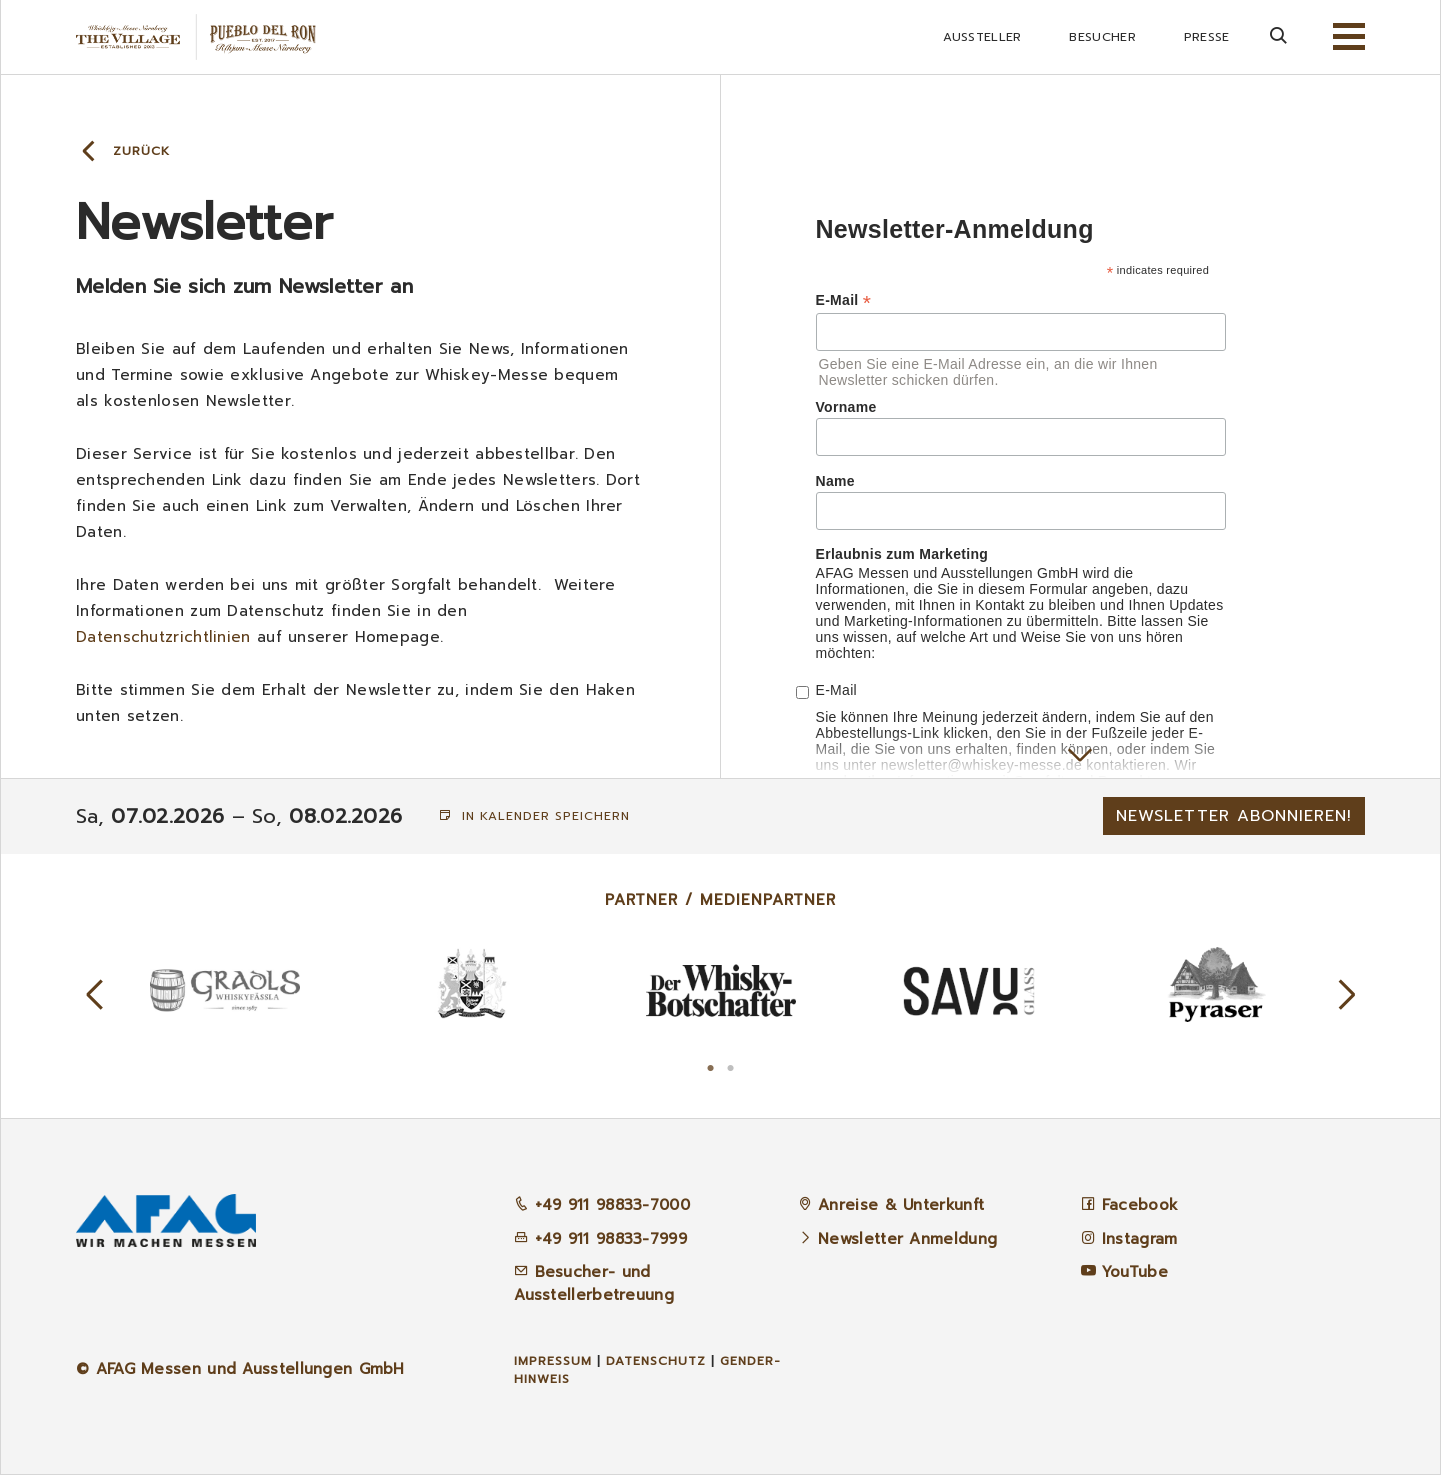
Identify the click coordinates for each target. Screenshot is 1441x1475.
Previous (95, 995)
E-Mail (844, 300)
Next (1347, 995)
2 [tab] (731, 1066)
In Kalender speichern (534, 816)
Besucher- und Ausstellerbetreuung (594, 1283)
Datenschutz (656, 1361)
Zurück (141, 151)
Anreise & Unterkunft (901, 1205)
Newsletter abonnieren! (1234, 816)
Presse (1207, 37)
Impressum (553, 1361)
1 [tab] (711, 1066)
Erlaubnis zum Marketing (902, 554)
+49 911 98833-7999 (600, 1239)
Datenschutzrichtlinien (163, 637)
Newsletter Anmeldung (907, 1239)
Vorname (846, 407)
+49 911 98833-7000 (602, 1205)
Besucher (1102, 37)
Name (835, 481)
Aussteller (982, 37)
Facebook (1140, 1205)
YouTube (1135, 1272)
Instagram (1140, 1239)
